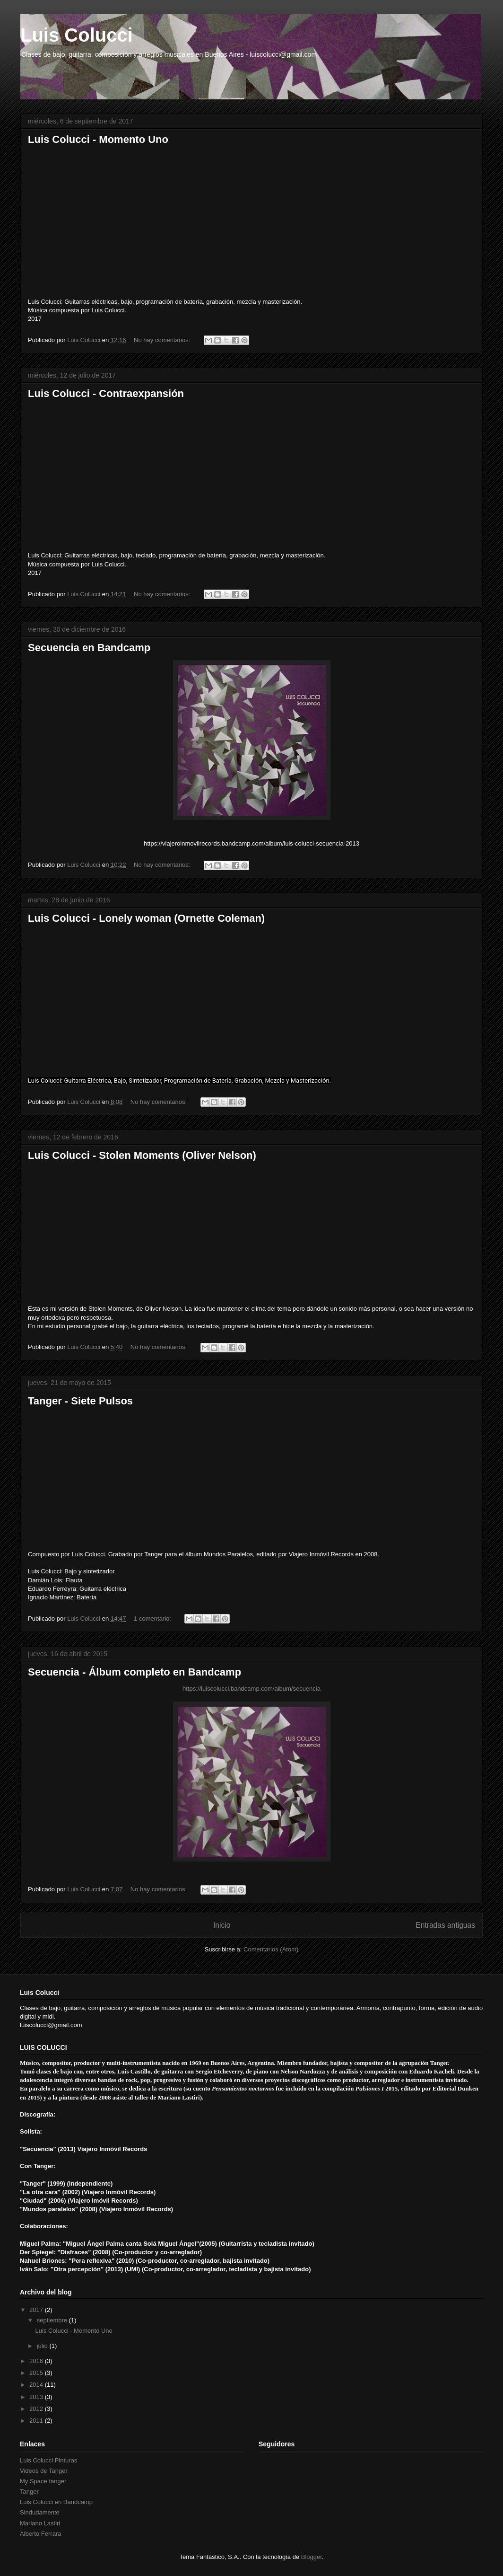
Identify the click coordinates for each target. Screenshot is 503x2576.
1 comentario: (153, 1618)
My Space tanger (43, 2481)
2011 (37, 2420)
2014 (37, 2384)
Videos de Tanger (44, 2470)
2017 (37, 2309)
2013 (37, 2396)
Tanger (29, 2491)
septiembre (53, 2320)
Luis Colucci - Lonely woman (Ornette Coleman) (146, 918)
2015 (37, 2372)
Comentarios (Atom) (270, 1949)
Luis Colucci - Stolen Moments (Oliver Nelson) (142, 1155)
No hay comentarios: (163, 340)
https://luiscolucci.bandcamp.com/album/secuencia (251, 1688)
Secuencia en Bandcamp (89, 647)
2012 (37, 2408)
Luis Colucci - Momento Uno (98, 139)
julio (43, 2345)
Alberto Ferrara (40, 2533)
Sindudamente (40, 2512)
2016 (37, 2360)
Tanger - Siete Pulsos (80, 1401)
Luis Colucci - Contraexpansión (106, 393)
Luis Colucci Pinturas (48, 2460)
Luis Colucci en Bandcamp (56, 2501)
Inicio (221, 1925)
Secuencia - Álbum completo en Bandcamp (134, 1672)
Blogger (311, 2556)
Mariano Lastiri (40, 2523)
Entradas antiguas (445, 1925)
